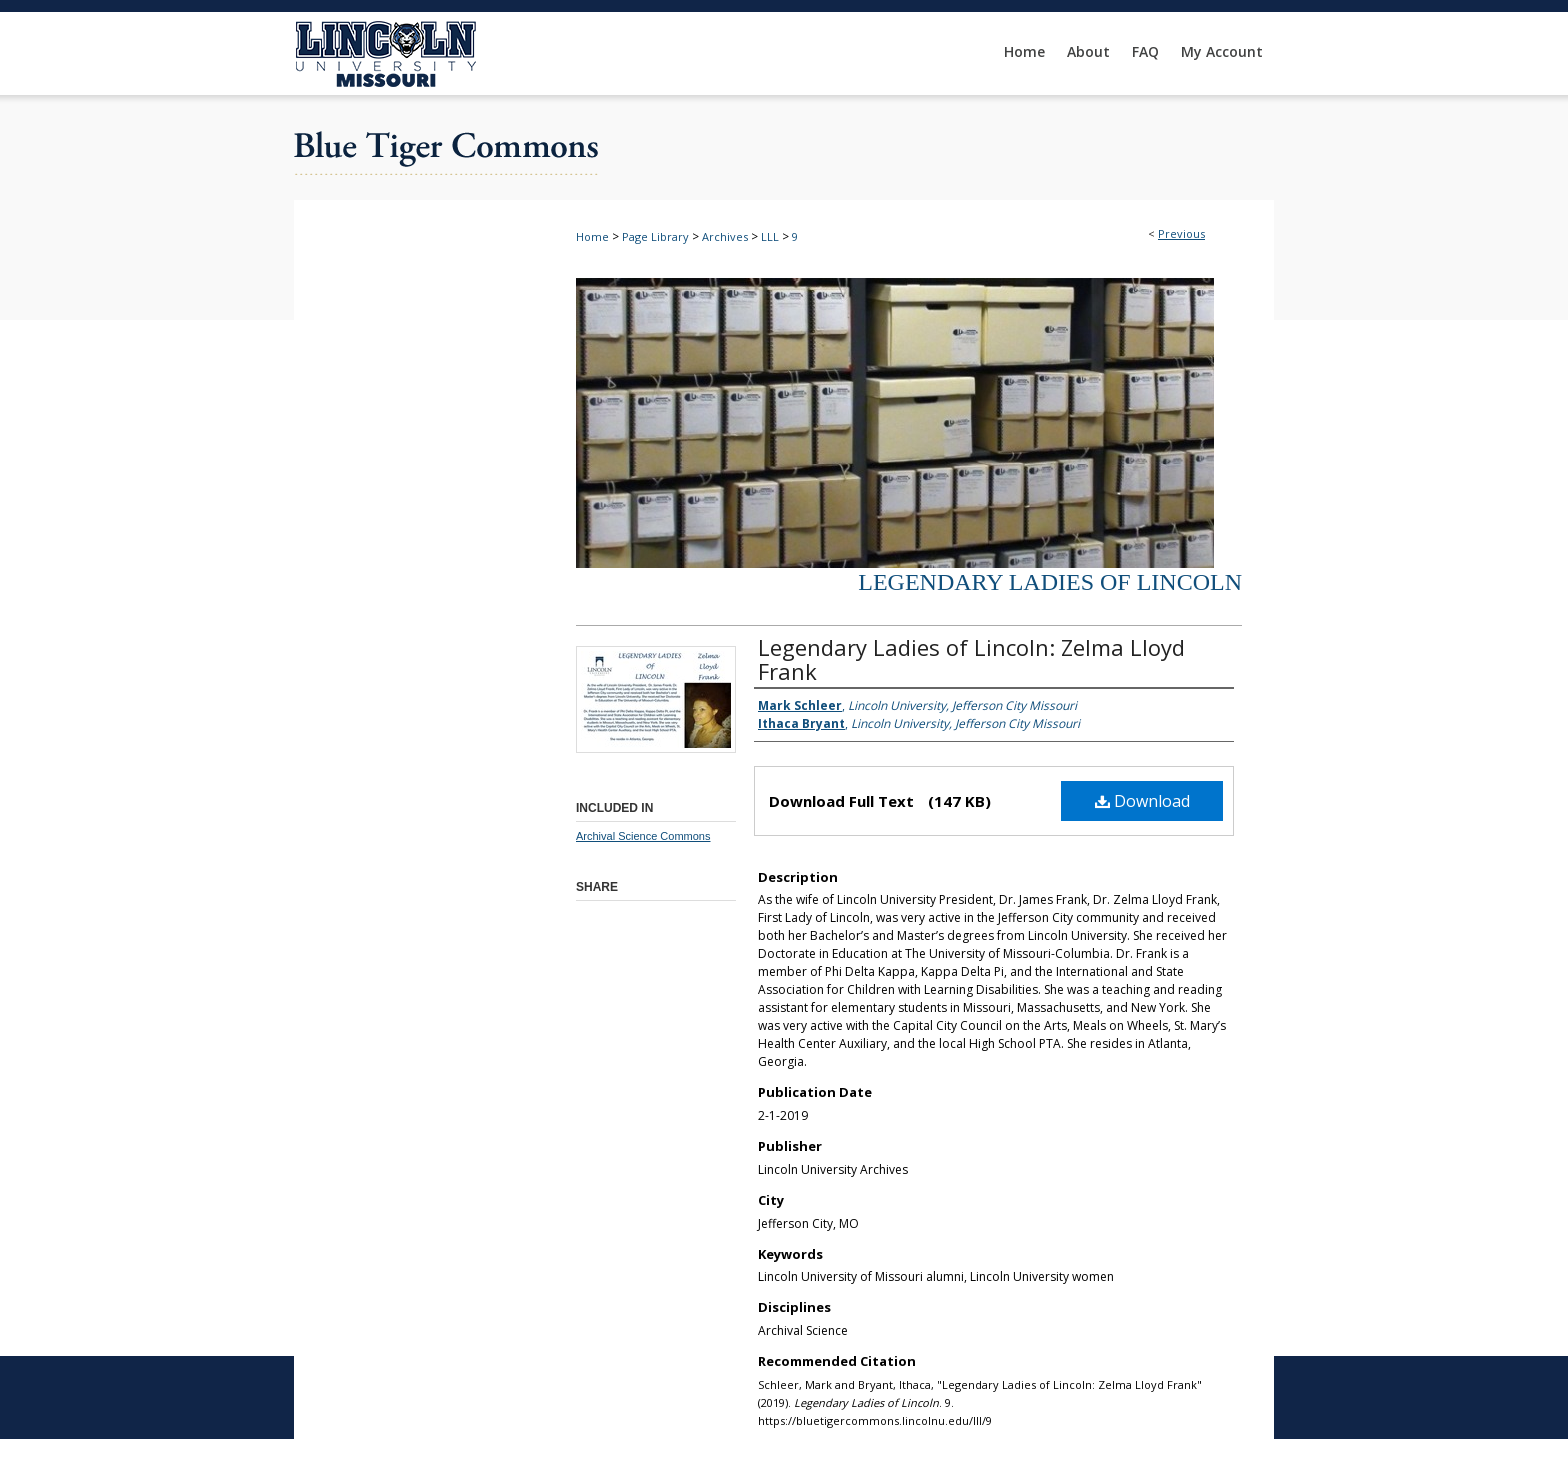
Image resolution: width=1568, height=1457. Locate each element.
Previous (1181, 233)
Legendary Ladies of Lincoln (1050, 582)
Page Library (655, 236)
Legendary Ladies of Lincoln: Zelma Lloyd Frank (971, 659)
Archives (725, 236)
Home (592, 236)
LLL (770, 236)
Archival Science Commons (643, 836)
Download (1142, 801)
